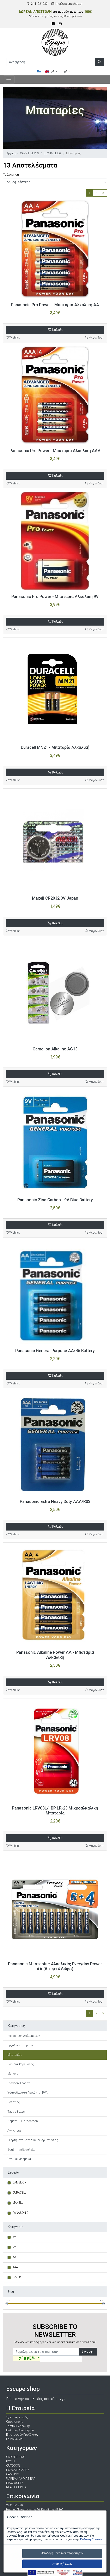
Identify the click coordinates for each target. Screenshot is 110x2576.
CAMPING (12, 2474)
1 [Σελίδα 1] (89, 193)
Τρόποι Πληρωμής (18, 2426)
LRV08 (16, 2277)
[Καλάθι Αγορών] (66, 71)
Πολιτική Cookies (91, 2539)
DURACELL (19, 2192)
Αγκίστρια (14, 2130)
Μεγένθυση (94, 337)
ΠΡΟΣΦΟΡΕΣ (15, 2483)
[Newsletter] (46, 2352)
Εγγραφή (87, 2351)
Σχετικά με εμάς (17, 2417)
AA (14, 2257)
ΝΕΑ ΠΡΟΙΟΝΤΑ (16, 2487)
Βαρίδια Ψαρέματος (20, 2064)
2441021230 (38, 3)
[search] (50, 62)
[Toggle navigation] (9, 79)
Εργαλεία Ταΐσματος (21, 2045)
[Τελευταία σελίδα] (103, 193)
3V (14, 2236)
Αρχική (11, 153)
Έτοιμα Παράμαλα (19, 2159)
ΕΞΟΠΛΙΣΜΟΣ (53, 153)
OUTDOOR (13, 2465)
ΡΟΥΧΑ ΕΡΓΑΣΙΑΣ (17, 2470)
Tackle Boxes (16, 2111)
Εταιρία (13, 2172)
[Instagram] (60, 24)
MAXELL (17, 2202)
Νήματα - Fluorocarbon (22, 2121)
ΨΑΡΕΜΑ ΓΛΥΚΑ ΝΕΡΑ (20, 2478)
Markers (12, 2073)
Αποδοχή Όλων (62, 2563)
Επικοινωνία (14, 2439)
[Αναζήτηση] (99, 62)
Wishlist (13, 337)
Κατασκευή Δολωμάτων (23, 2035)
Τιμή (11, 2291)
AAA (15, 2267)
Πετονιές (13, 2102)
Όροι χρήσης (14, 2421)
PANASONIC (20, 2212)
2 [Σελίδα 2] (96, 193)
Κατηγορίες (16, 2026)
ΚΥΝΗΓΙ (11, 2461)
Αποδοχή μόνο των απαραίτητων (62, 2553)
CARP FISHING (29, 153)
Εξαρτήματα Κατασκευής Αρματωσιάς (32, 2140)
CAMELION (19, 2182)
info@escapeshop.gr (66, 3)
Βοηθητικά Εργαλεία (21, 2149)
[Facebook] (53, 24)
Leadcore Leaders (19, 2083)
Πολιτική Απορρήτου (20, 2430)
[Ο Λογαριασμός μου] (54, 71)
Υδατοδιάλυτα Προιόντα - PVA (27, 2092)
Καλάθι (55, 330)
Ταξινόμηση (11, 174)
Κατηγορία (15, 2227)
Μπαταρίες (14, 2054)
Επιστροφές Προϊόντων (22, 2434)
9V (14, 2247)
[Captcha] (61, 2359)
